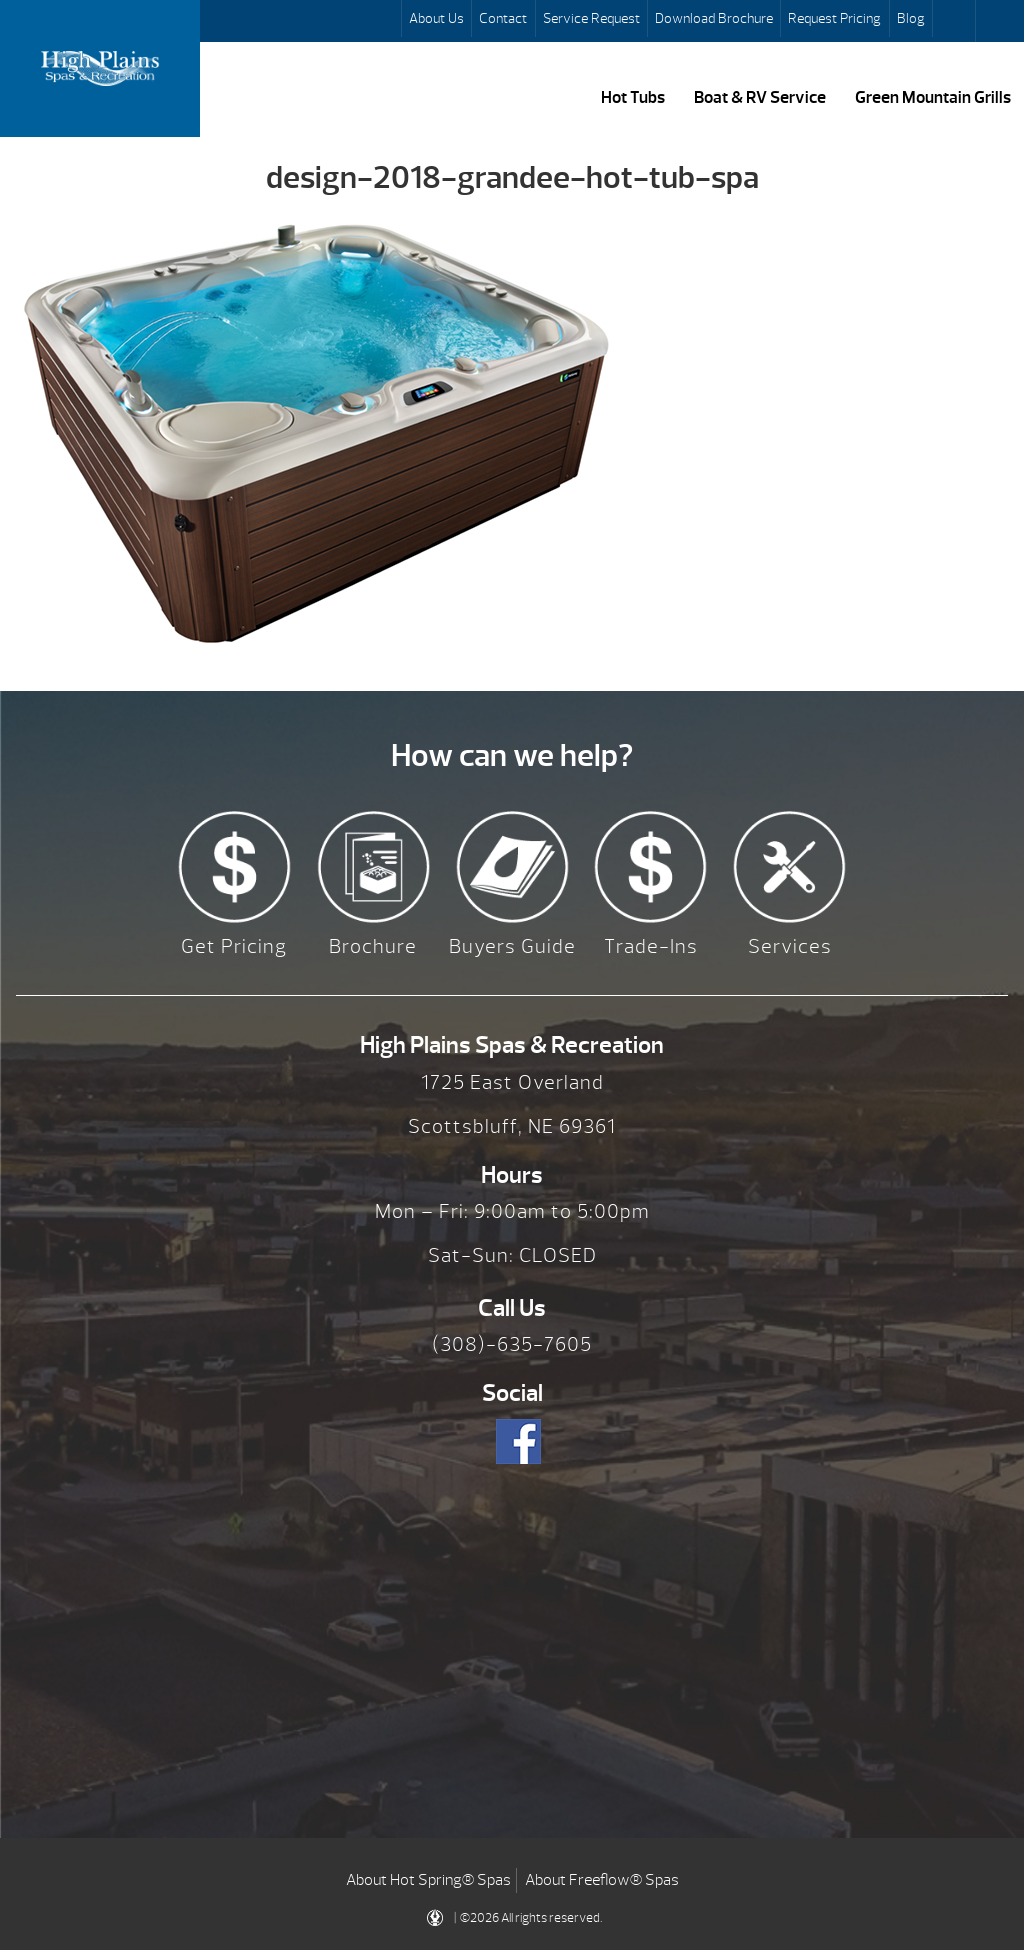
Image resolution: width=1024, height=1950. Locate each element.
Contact (503, 18)
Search (956, 21)
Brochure (373, 946)
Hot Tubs (633, 97)
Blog (911, 18)
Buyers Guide (512, 946)
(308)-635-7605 (512, 1344)
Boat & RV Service (760, 97)
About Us (436, 18)
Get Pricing (234, 946)
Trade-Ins (651, 946)
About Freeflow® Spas (602, 1880)
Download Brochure (714, 18)
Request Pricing (834, 18)
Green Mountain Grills (933, 97)
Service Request (591, 18)
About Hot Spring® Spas (428, 1880)
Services (790, 946)
